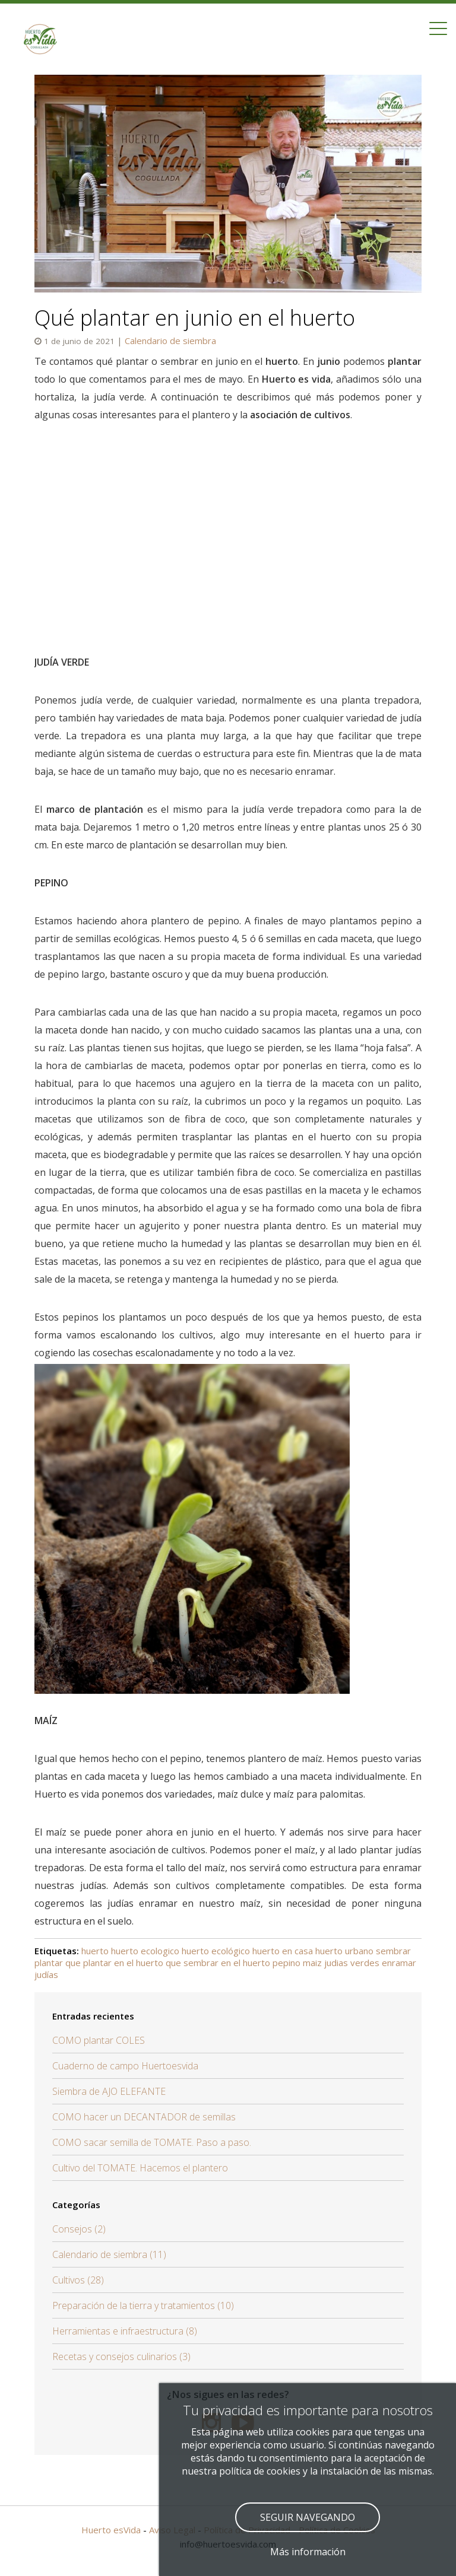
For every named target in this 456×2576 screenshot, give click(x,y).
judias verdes (351, 1962)
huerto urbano (344, 1951)
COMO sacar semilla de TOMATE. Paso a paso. (151, 2142)
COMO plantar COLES (98, 2040)
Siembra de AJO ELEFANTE (109, 2091)
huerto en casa (282, 1951)
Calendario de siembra (170, 340)
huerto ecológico (216, 1951)
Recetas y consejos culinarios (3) (121, 2356)
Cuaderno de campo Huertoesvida (125, 2065)
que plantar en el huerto (114, 1962)
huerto (95, 1951)
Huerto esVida (111, 2530)
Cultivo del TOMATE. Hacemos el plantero (140, 2167)
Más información (308, 2551)
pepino (286, 1962)
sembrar (393, 1951)
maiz (312, 1962)
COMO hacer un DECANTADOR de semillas (144, 2116)
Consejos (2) (79, 2228)
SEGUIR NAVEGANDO (307, 2517)
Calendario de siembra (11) (109, 2254)
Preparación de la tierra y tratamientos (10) (143, 2305)
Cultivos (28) (78, 2279)
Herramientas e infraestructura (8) (124, 2331)
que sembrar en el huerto (218, 1962)
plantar (48, 1962)
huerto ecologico (145, 1951)
